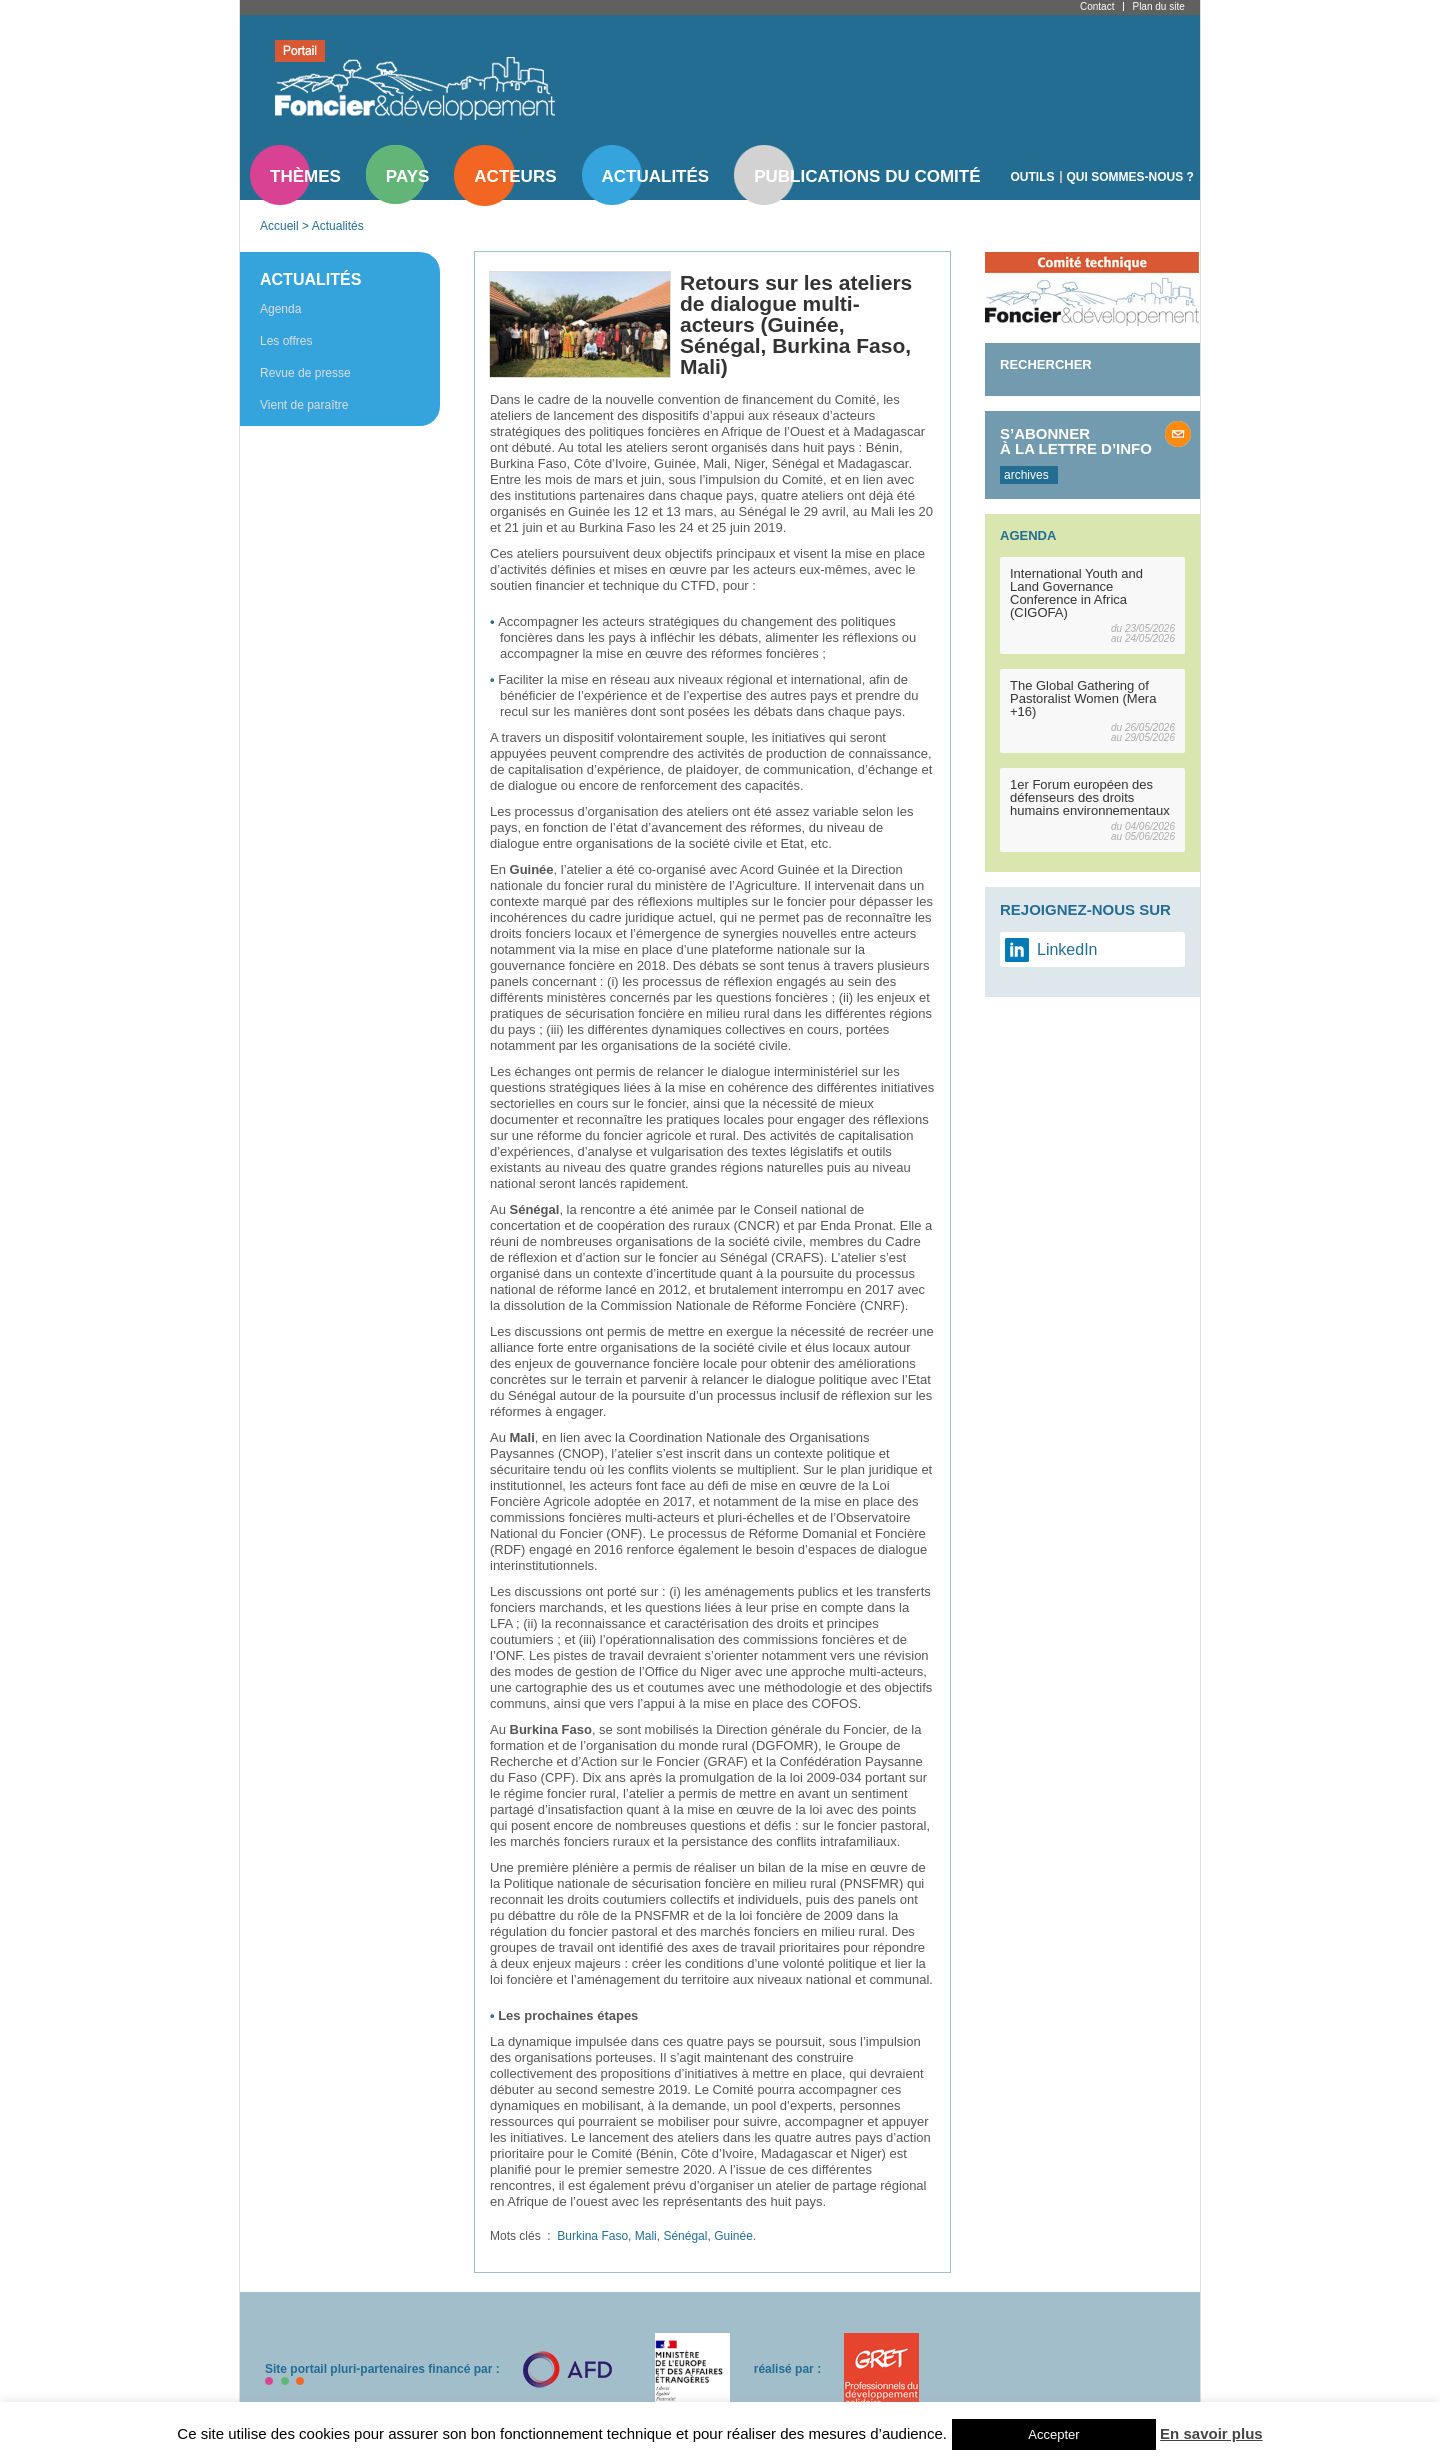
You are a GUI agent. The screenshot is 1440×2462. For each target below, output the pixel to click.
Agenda (280, 309)
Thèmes (305, 176)
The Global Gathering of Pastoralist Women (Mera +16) (1083, 698)
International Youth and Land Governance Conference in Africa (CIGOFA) (1076, 593)
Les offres (286, 341)
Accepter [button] (1053, 2434)
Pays (407, 176)
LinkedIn (1067, 949)
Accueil (279, 226)
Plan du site (1158, 6)
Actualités (656, 176)
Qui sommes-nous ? (1130, 177)
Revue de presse (305, 373)
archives (1026, 475)
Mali (646, 2236)
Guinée (733, 2236)
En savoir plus (1211, 2433)
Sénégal (685, 2236)
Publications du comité (867, 176)
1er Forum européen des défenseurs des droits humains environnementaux (1090, 797)
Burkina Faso (592, 2236)
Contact (1097, 6)
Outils (1033, 177)
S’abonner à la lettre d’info (1076, 441)
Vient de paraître (304, 405)
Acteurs (515, 176)
